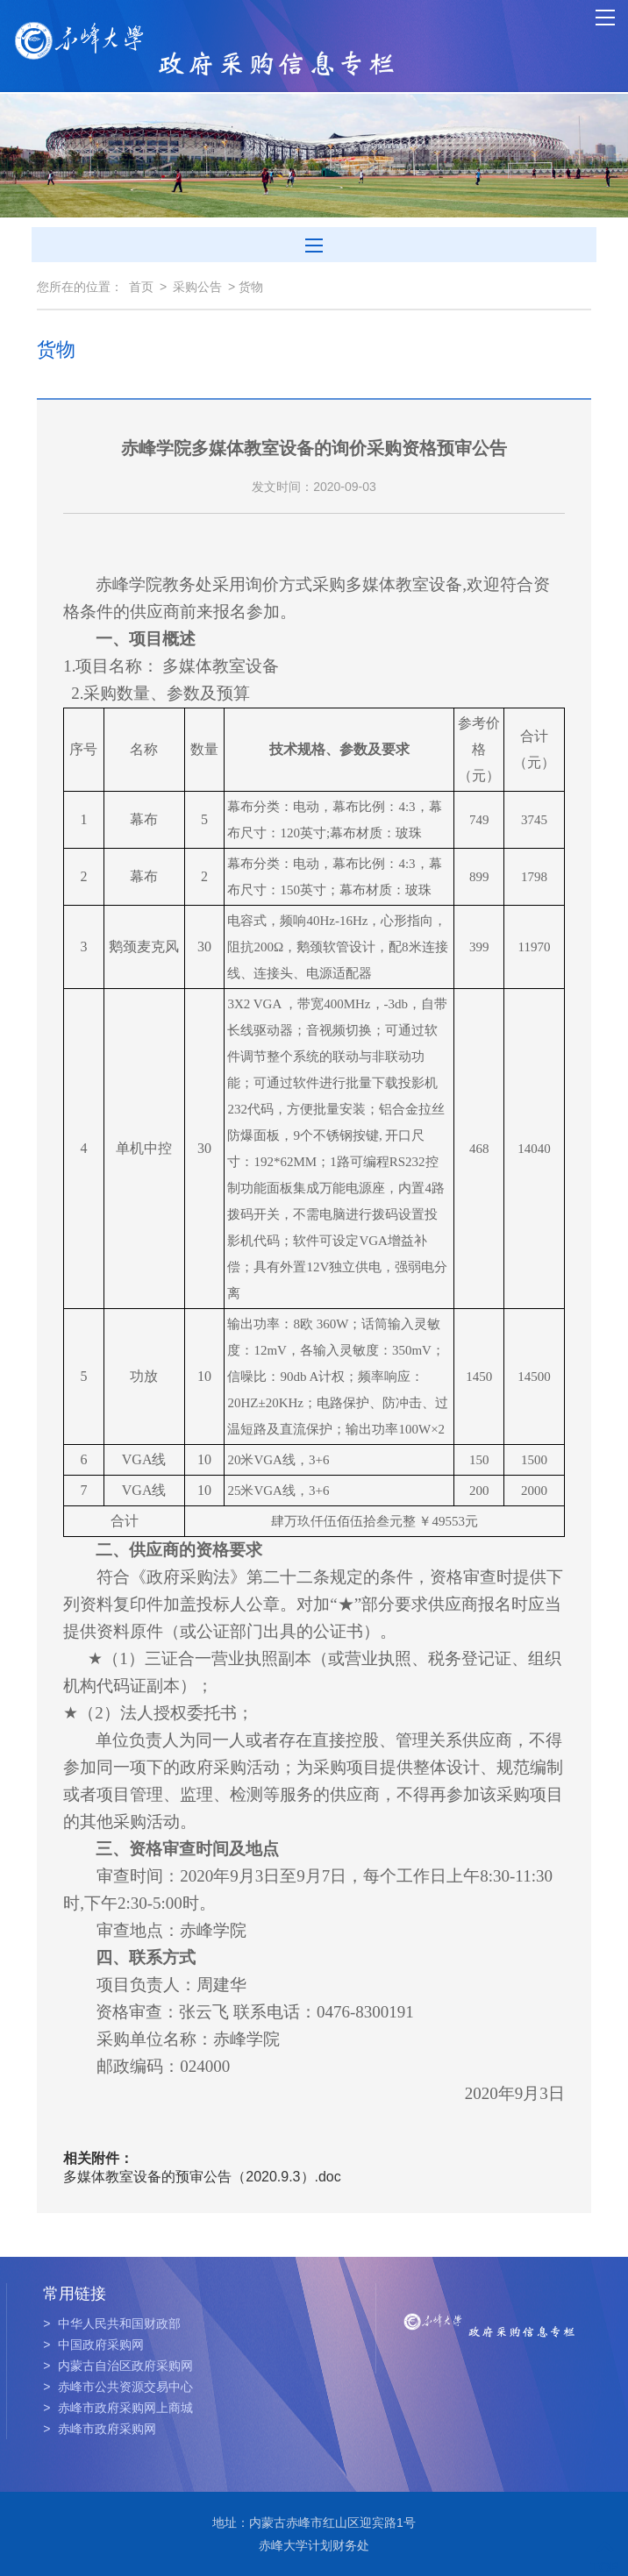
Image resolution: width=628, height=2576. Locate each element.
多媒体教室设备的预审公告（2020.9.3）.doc (202, 2176)
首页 (141, 287)
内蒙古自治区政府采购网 (118, 2366)
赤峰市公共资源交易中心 (118, 2387)
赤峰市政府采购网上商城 (118, 2408)
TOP (604, 2557)
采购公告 (197, 287)
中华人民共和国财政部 (112, 2323)
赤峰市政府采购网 (99, 2429)
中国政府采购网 (93, 2345)
